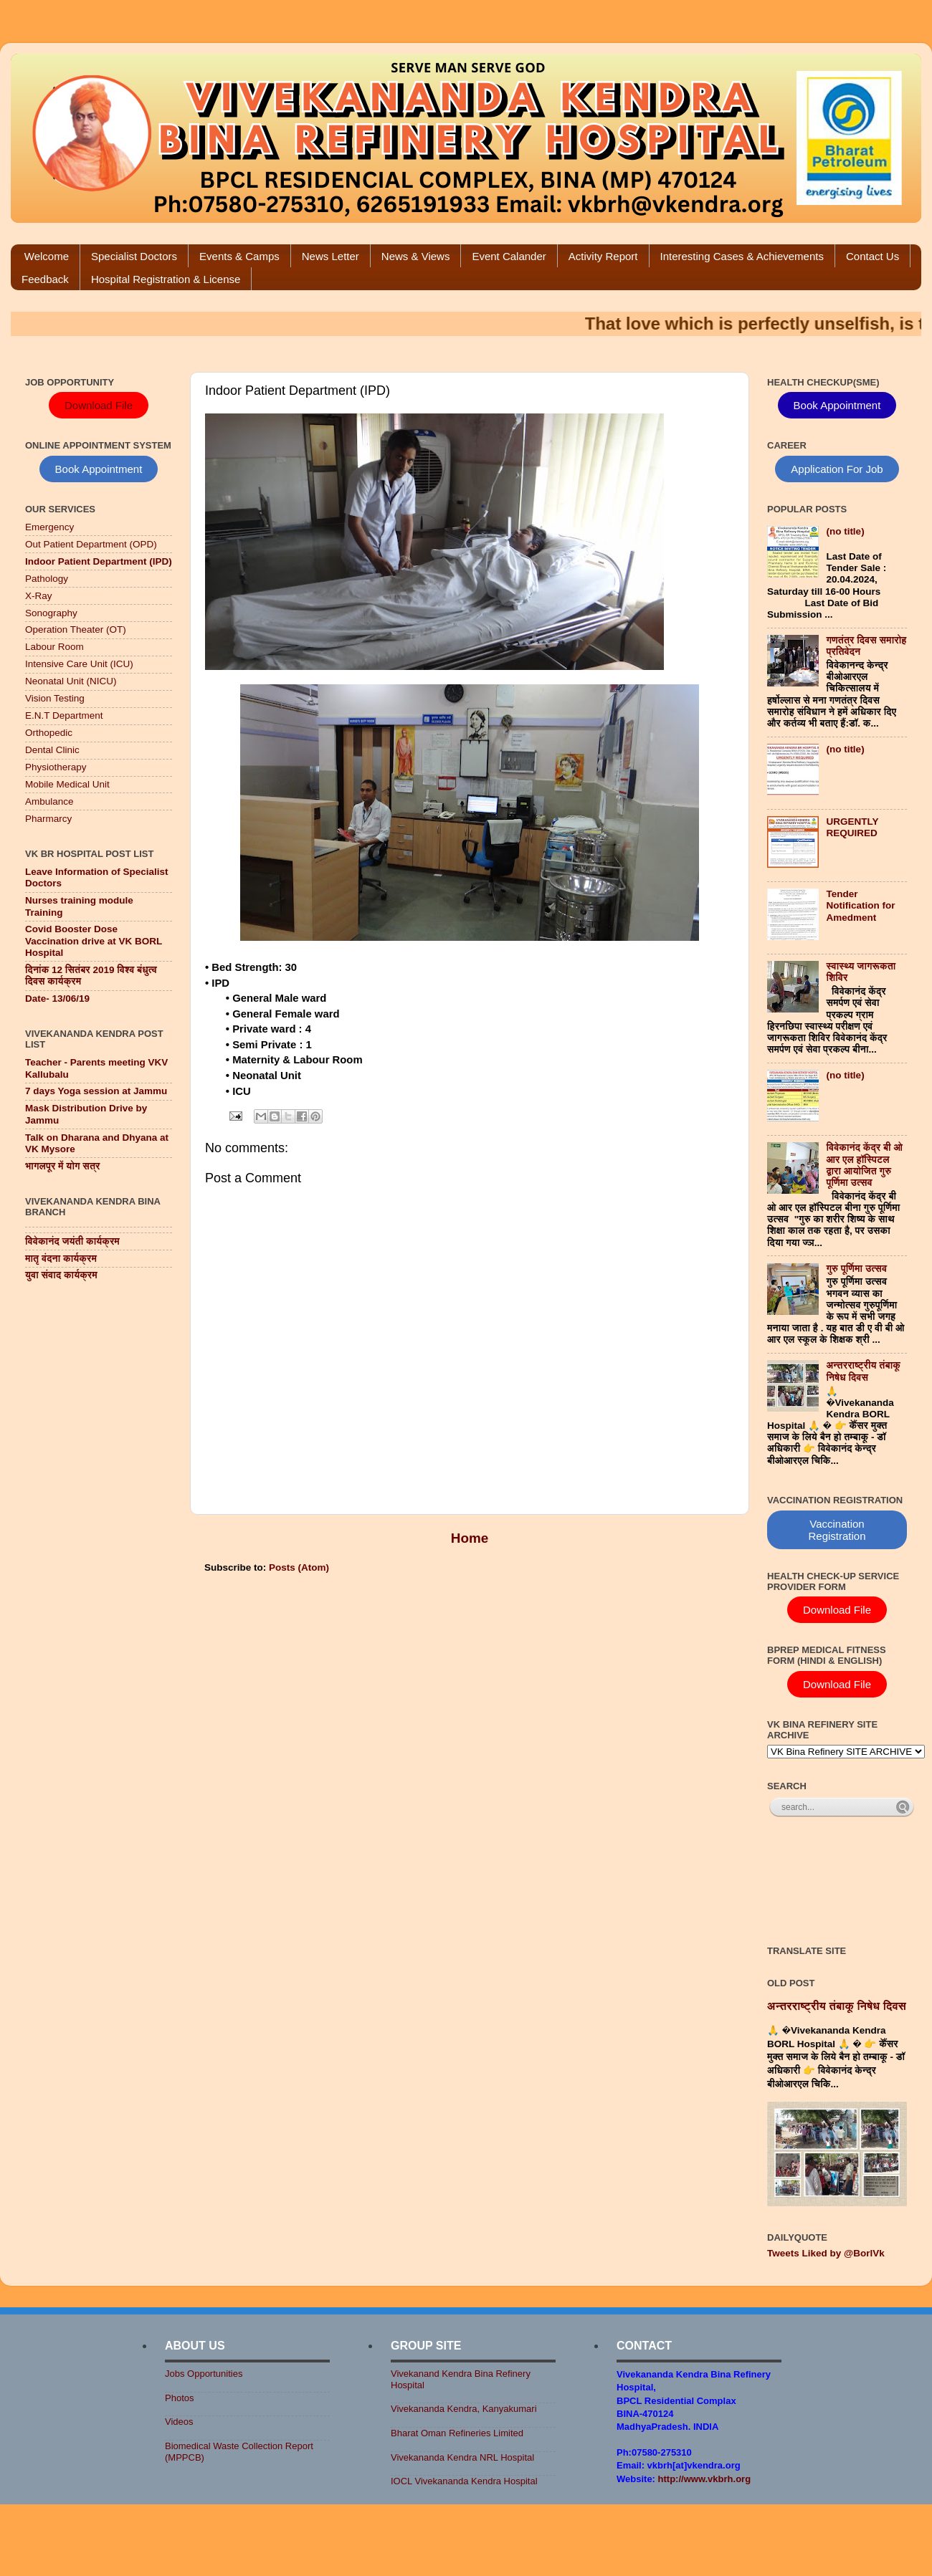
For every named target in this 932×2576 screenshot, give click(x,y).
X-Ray (38, 595)
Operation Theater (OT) (75, 629)
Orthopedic (48, 732)
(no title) (845, 531)
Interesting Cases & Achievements (742, 256)
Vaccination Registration (836, 1530)
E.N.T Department (64, 715)
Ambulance (49, 801)
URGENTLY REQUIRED (852, 827)
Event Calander (509, 256)
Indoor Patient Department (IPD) (98, 561)
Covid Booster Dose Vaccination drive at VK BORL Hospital (93, 940)
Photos (179, 2398)
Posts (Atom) (299, 1567)
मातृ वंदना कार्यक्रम (61, 1258)
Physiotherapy (56, 767)
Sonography (51, 613)
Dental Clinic (52, 749)
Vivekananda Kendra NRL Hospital (462, 2457)
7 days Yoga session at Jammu (96, 1091)
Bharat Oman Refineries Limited (457, 2433)
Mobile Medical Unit (67, 784)
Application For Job (837, 469)
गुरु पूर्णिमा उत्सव (856, 1268)
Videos (179, 2421)
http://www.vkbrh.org (704, 2479)
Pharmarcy (48, 818)
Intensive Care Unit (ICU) (79, 664)
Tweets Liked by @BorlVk (826, 2253)
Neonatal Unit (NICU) (71, 681)
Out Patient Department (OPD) (91, 544)
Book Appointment (99, 469)
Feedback (45, 279)
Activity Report (603, 256)
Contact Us (872, 256)
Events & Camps (239, 256)
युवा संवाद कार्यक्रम (61, 1275)
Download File (99, 405)
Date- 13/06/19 (57, 998)
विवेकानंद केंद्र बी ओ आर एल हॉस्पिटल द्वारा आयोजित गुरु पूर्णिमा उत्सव (864, 1165)
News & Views (415, 256)
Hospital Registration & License (165, 279)
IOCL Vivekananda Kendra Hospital (464, 2481)
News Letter (330, 256)
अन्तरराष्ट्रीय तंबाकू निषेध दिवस (863, 1371)
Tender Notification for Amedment (860, 905)
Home (469, 1538)
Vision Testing (55, 698)
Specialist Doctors (134, 256)
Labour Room (54, 646)
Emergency (49, 527)
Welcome (46, 256)
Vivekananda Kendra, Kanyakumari (464, 2408)
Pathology (46, 578)
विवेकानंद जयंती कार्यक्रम (72, 1241)
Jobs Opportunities (203, 2373)
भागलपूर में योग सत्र (62, 1166)
